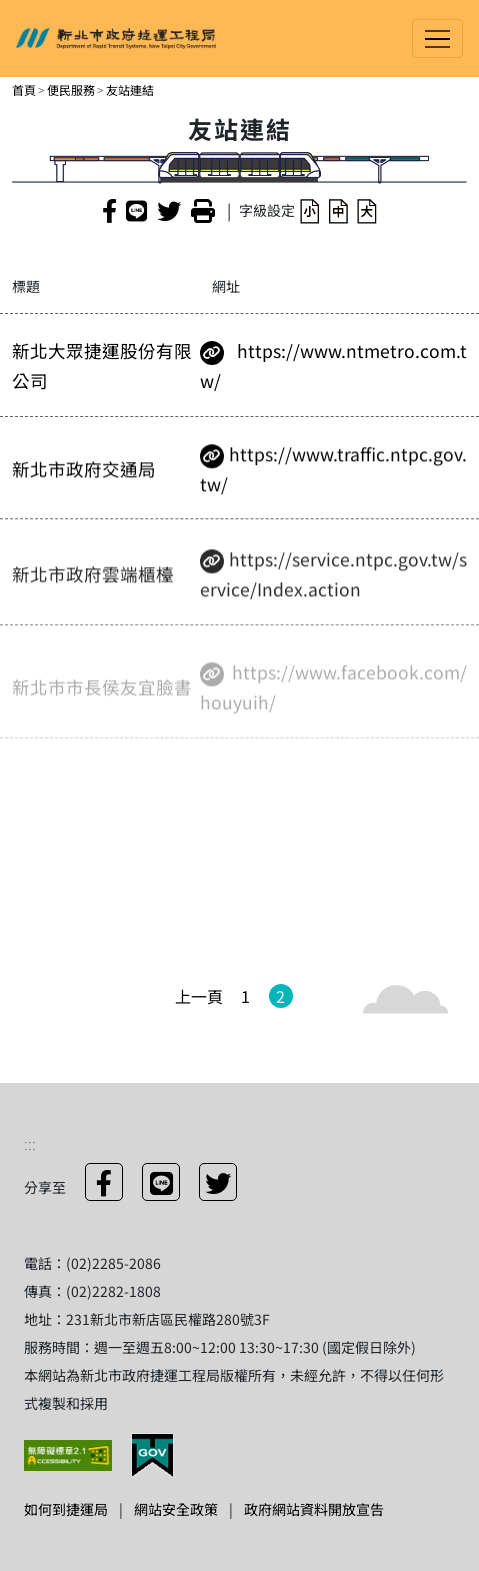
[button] (309, 210)
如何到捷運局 (66, 1509)
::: (30, 1143)
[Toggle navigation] (437, 38)
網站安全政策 (176, 1509)
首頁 (24, 89)
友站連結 (130, 89)
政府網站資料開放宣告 (314, 1509)
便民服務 (71, 89)
